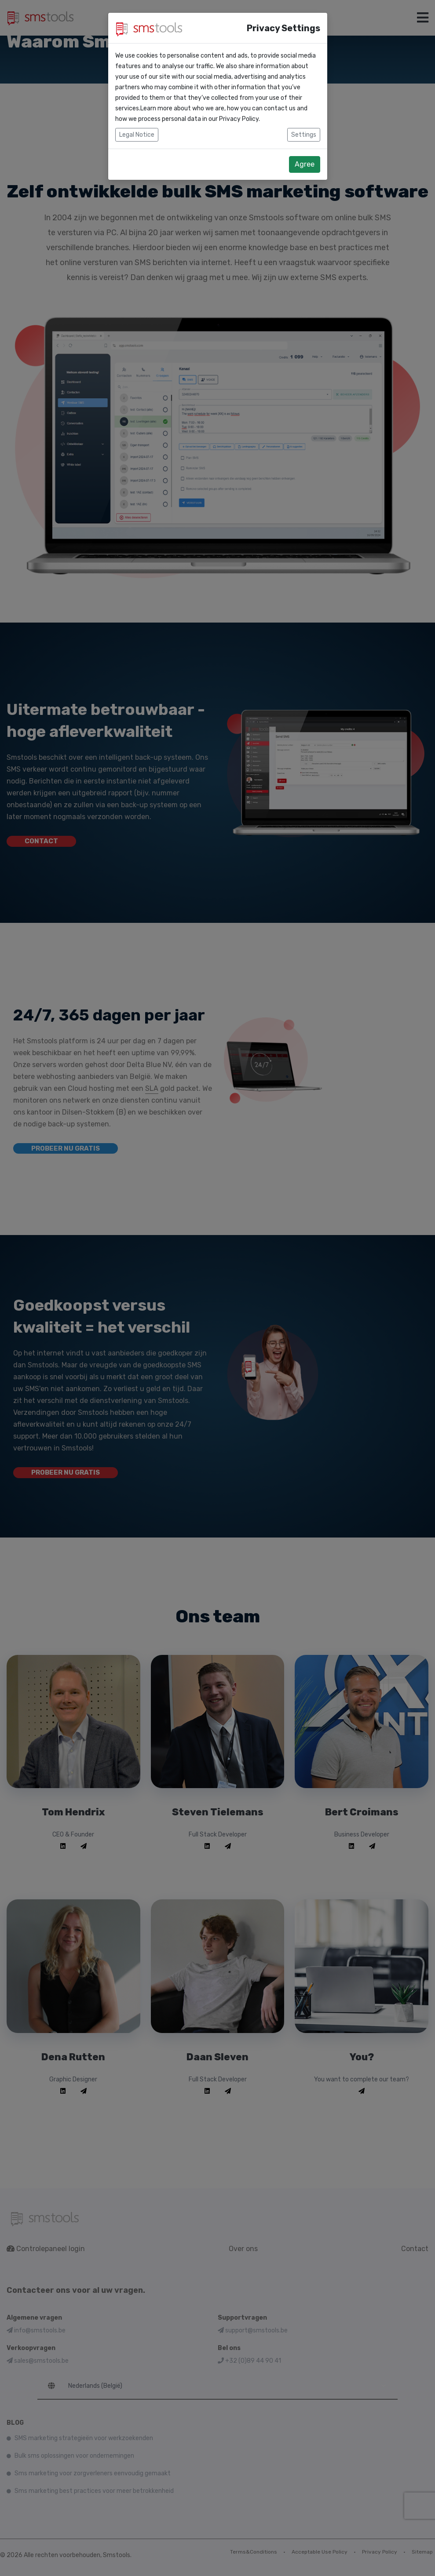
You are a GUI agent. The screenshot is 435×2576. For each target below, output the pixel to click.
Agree (304, 164)
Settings (303, 134)
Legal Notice (136, 134)
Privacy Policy (239, 119)
